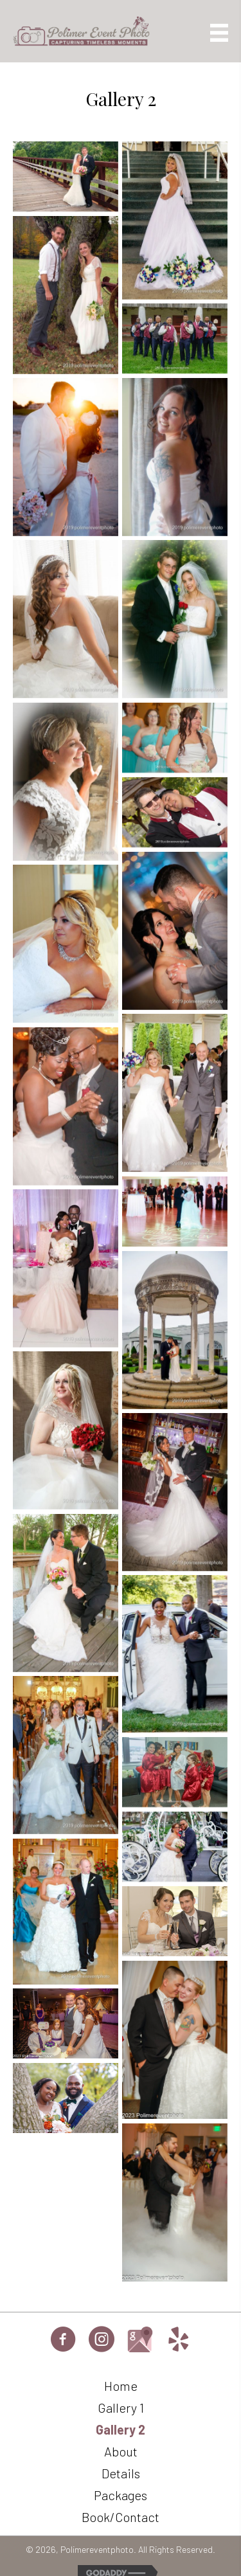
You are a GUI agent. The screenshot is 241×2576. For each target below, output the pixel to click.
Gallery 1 (121, 2407)
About (121, 2451)
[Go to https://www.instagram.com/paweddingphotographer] (101, 2341)
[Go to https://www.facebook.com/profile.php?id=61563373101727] (63, 2341)
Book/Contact (120, 2517)
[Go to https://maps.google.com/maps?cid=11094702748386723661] (140, 2339)
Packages (120, 2495)
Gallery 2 (120, 2429)
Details (121, 2473)
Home (121, 2385)
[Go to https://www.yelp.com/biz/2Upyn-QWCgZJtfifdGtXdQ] (179, 2341)
